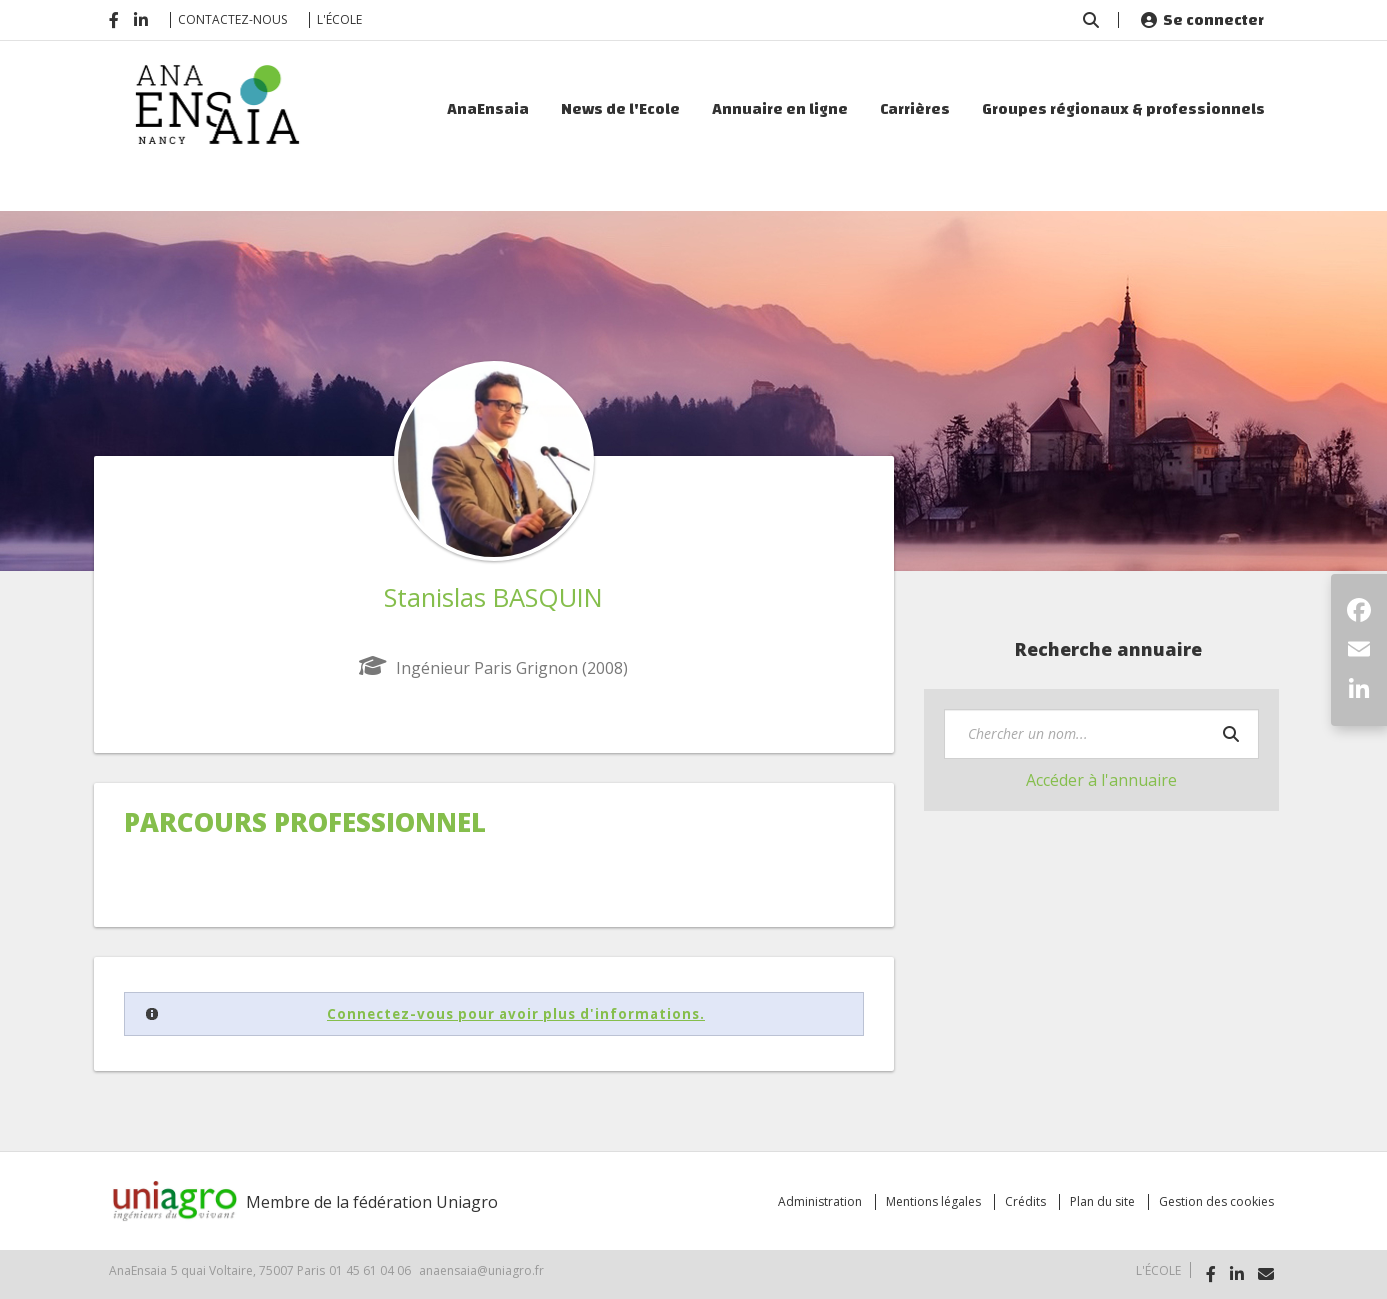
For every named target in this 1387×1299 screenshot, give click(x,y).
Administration (820, 1201)
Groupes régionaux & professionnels (1123, 109)
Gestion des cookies (1216, 1201)
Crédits (1025, 1201)
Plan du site (1102, 1201)
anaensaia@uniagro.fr (481, 1270)
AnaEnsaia (488, 109)
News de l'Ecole (620, 109)
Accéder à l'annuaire (1101, 780)
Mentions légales (933, 1201)
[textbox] (1101, 734)
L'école (339, 19)
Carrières (915, 109)
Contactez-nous (232, 19)
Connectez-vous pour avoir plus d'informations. (516, 1014)
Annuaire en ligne (780, 109)
